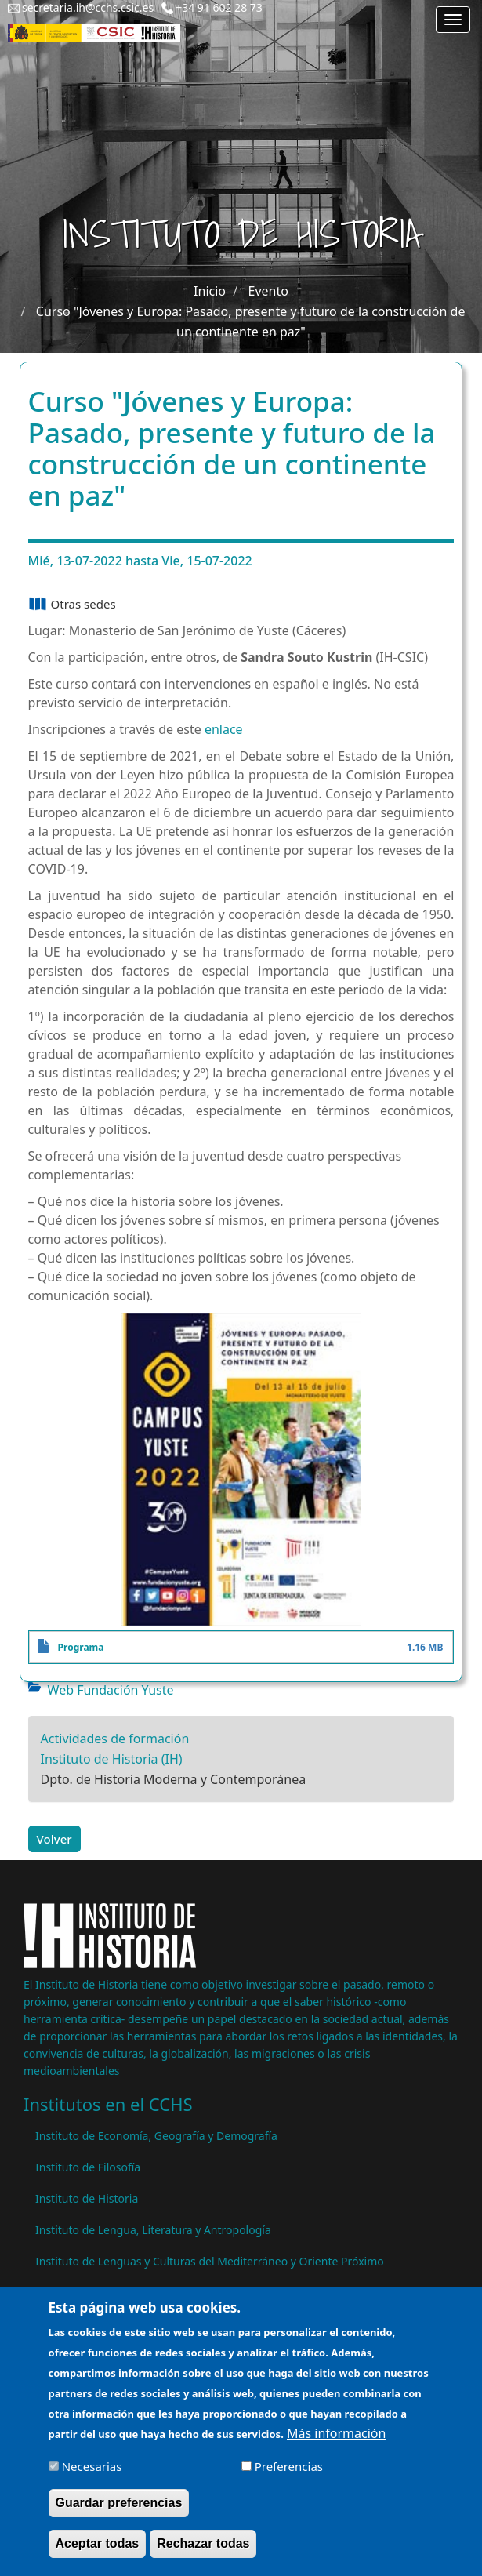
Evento (268, 291)
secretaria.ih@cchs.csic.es (88, 7)
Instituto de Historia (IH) (112, 1759)
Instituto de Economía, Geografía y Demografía (156, 2135)
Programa (81, 1647)
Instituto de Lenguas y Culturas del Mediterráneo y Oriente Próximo (209, 2261)
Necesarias (92, 2475)
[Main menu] (453, 19)
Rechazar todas (203, 2552)
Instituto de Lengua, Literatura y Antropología (153, 2229)
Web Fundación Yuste (111, 1690)
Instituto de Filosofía (87, 2167)
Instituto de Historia (86, 2198)
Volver (54, 1839)
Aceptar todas (98, 2552)
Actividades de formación (115, 1738)
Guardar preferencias (119, 2511)
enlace (224, 729)
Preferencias (289, 2475)
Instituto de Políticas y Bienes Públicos (133, 2292)
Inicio (210, 291)
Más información (336, 2442)
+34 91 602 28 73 (219, 7)
